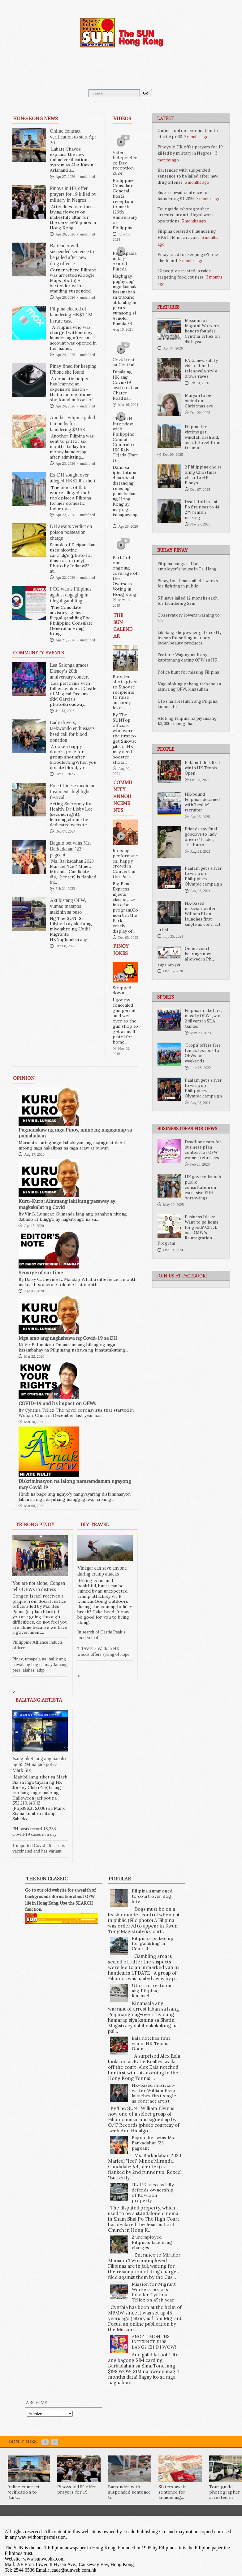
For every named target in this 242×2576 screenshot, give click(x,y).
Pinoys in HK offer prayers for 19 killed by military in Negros (190, 150)
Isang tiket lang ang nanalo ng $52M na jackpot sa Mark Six (39, 1764)
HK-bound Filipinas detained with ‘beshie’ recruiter (202, 802)
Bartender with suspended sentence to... (129, 2492)
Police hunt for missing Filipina (188, 672)
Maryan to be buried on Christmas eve (199, 401)
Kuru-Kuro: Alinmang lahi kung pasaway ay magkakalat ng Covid (67, 1204)
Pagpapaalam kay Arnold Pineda (124, 260)
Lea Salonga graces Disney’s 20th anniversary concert (69, 670)
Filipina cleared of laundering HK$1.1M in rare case (187, 234)
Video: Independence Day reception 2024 (125, 163)
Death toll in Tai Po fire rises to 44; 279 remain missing (203, 509)
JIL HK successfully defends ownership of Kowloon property (153, 2192)
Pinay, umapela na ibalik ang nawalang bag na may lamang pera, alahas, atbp (39, 1664)
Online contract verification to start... (23, 2492)
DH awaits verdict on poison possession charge (71, 532)
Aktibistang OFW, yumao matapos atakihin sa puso (68, 906)
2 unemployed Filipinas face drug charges (152, 2242)
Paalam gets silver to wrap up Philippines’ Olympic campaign (203, 876)
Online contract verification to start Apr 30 (73, 136)
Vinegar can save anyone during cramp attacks (102, 1570)
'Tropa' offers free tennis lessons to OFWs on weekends (203, 1053)
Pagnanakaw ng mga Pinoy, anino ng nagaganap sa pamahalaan (75, 1132)
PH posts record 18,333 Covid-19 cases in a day (34, 1831)
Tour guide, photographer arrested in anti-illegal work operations (186, 215)
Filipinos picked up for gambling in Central (153, 1944)
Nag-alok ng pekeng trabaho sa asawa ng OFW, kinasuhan (189, 686)
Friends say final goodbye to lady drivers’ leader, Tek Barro (201, 836)
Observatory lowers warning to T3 (189, 617)
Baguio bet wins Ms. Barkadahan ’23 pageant (70, 848)
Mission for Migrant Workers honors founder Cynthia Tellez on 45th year (202, 331)
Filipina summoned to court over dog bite (152, 1896)
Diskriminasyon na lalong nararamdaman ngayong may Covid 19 (75, 1484)
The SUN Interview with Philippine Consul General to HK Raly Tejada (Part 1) (125, 439)
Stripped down (122, 990)
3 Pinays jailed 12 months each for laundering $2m (188, 600)
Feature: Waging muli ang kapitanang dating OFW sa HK (187, 657)
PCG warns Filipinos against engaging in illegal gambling (70, 594)
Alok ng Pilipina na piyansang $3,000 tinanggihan (187, 720)
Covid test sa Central (124, 362)
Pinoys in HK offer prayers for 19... (77, 2489)
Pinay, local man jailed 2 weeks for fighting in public (188, 583)
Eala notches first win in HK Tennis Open (203, 768)
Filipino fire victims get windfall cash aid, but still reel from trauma (203, 437)
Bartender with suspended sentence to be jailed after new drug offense (188, 176)
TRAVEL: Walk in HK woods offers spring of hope (103, 1651)
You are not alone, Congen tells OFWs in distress (38, 1586)
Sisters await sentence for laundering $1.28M (183, 195)
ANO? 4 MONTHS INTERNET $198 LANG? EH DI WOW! (154, 2342)
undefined (87, 176)
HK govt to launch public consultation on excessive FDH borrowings (203, 1187)
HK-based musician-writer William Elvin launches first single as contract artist (189, 916)
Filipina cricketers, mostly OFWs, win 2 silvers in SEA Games (203, 1018)
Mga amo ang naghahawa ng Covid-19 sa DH (68, 1337)
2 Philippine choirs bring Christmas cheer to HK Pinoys (203, 475)
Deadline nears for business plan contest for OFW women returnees (203, 1149)
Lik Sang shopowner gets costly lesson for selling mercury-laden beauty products (190, 638)
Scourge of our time (41, 1272)
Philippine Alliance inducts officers (37, 1645)
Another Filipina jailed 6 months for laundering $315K (72, 423)
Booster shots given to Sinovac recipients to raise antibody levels (125, 692)
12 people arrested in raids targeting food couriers (184, 274)
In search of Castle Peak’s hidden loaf (101, 1634)
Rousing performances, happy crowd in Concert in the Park (125, 863)
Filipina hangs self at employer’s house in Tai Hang (187, 566)
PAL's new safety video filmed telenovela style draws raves (201, 368)
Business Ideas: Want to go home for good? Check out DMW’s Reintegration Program (188, 1230)
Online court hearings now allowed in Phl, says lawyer (186, 956)
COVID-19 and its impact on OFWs (57, 1403)
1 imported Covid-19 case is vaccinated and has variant (38, 1848)
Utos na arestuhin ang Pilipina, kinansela (188, 703)
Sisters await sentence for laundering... (172, 2492)
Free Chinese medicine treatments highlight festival (72, 791)
